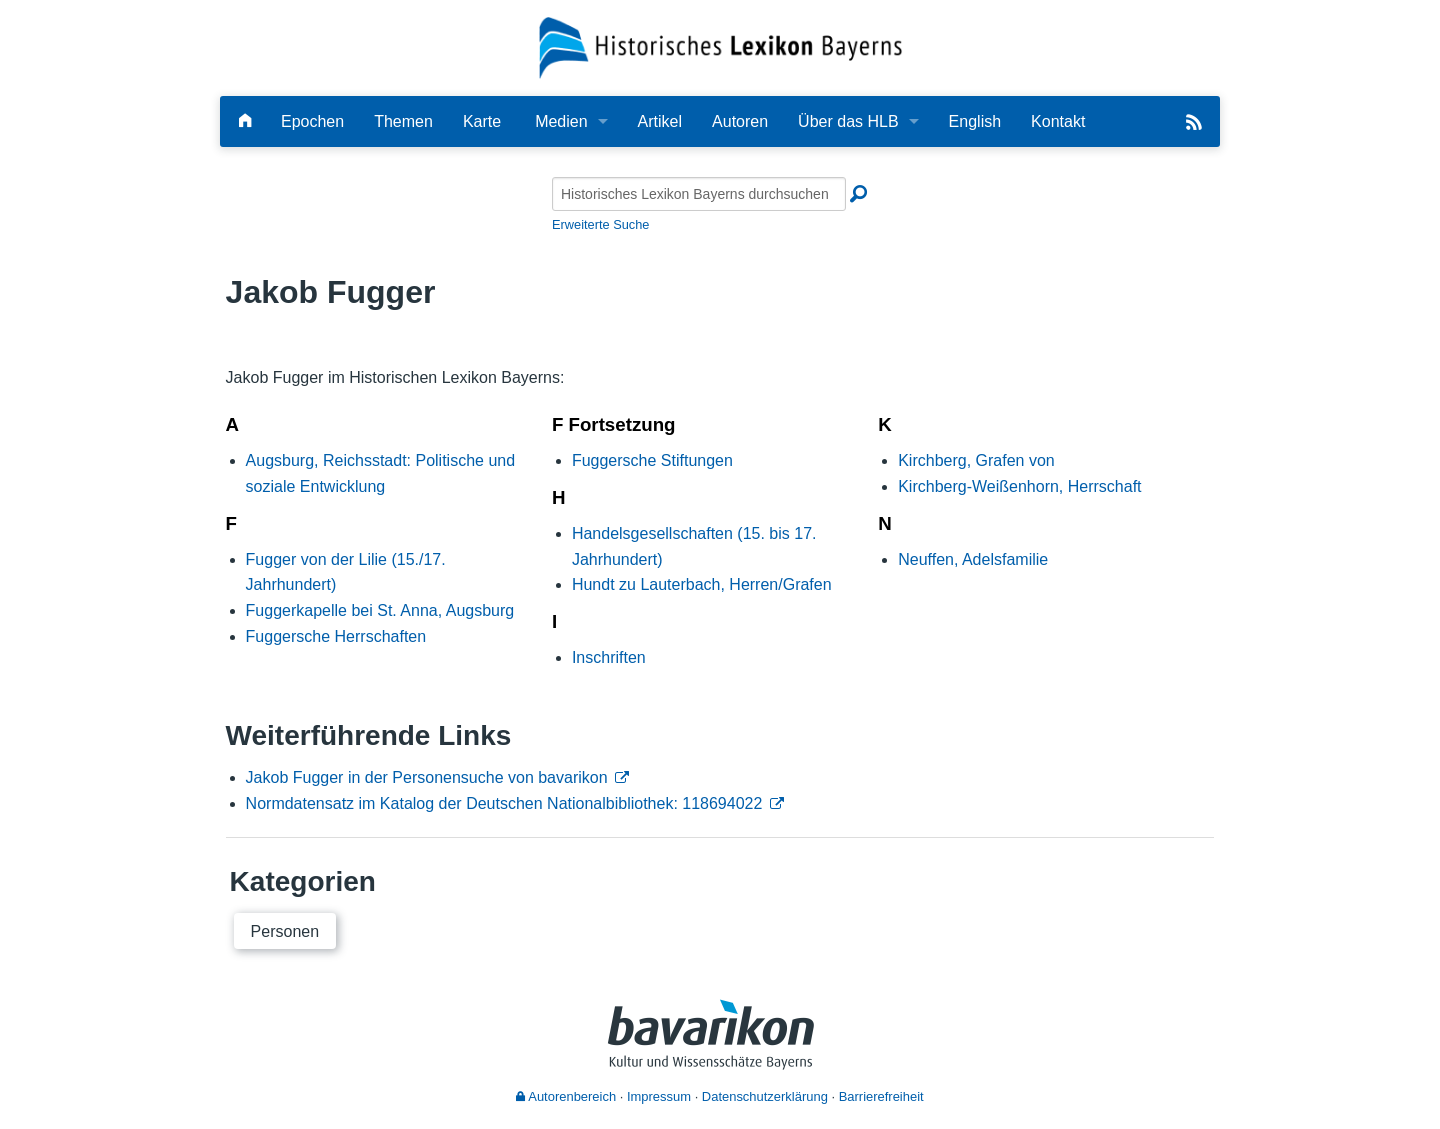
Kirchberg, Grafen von (976, 460)
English (975, 121)
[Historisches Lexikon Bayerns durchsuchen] (699, 194)
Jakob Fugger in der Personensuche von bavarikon (427, 777)
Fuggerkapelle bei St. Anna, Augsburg (380, 610)
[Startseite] (720, 46)
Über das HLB (848, 121)
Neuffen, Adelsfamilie (973, 559)
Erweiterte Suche (600, 224)
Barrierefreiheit (881, 1096)
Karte (482, 121)
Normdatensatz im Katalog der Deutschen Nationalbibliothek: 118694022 (504, 803)
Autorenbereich (566, 1096)
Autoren (740, 121)
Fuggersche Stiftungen (652, 460)
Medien (561, 121)
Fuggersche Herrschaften (336, 636)
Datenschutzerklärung (765, 1096)
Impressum (659, 1096)
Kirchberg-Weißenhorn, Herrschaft (1019, 486)
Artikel (660, 121)
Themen (403, 121)
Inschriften (609, 657)
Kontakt (1058, 121)
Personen (285, 931)
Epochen (312, 121)
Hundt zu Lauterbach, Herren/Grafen (702, 584)
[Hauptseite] (245, 121)
